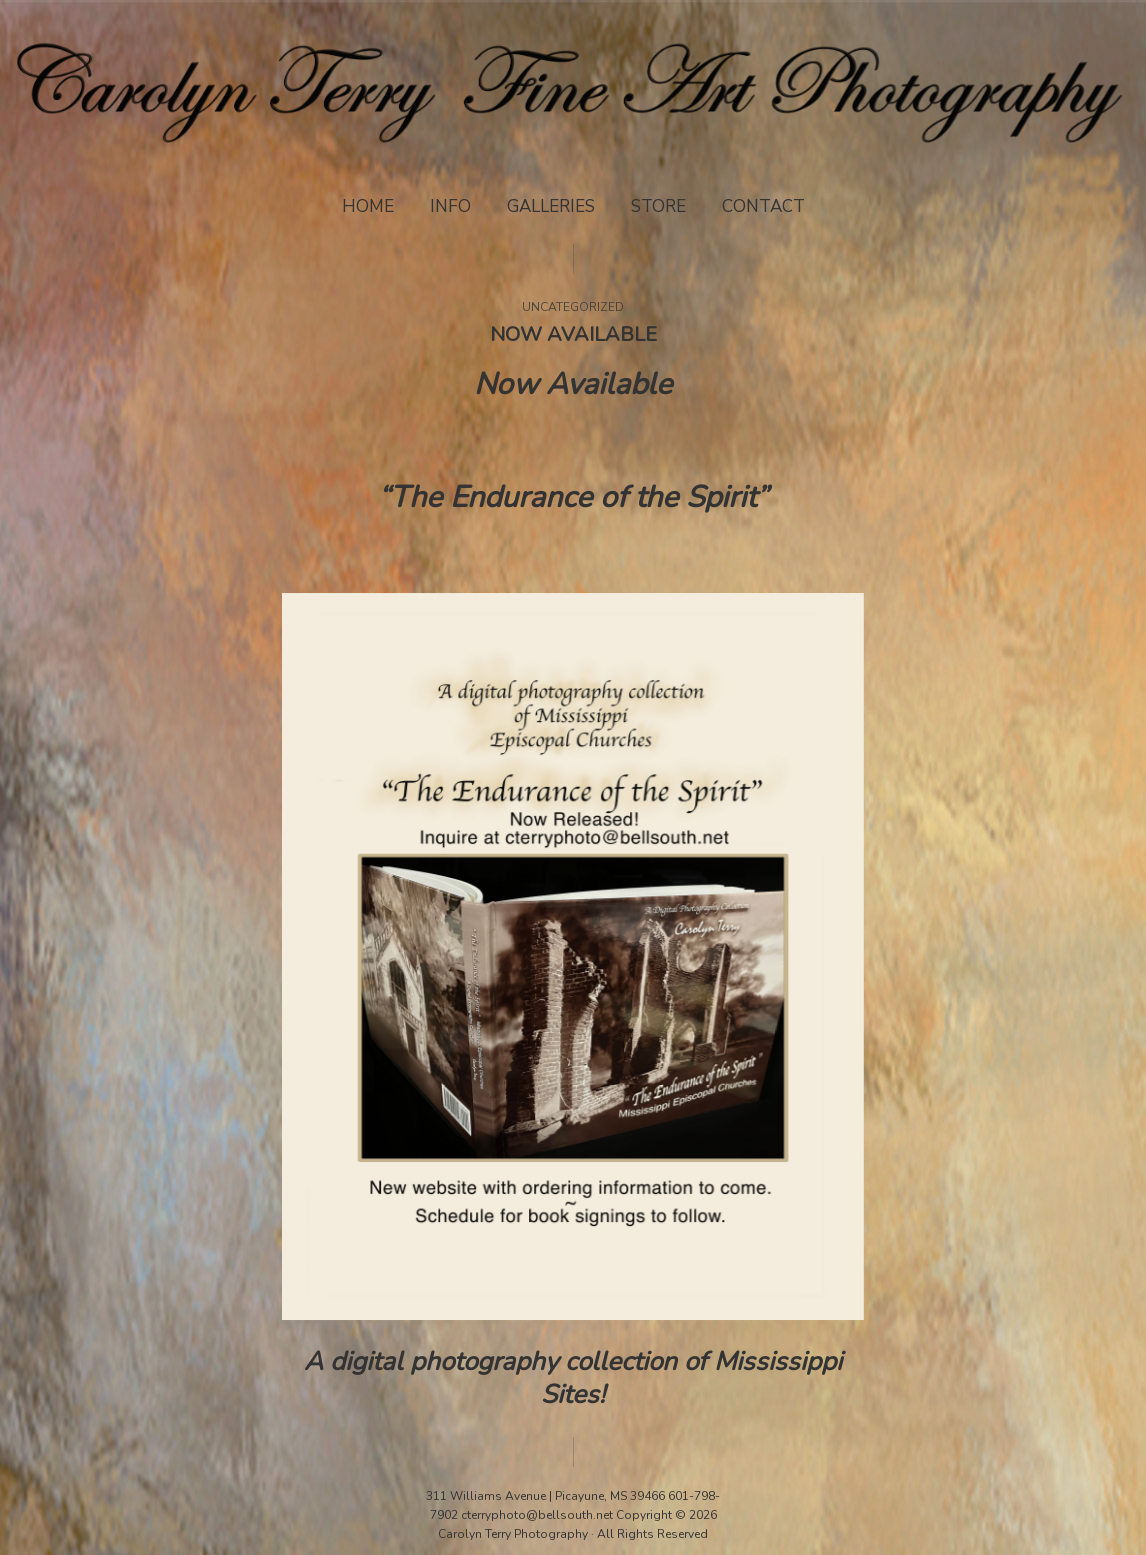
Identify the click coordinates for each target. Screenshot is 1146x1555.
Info (450, 206)
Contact (763, 206)
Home (368, 206)
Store (658, 206)
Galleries (551, 206)
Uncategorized (573, 307)
